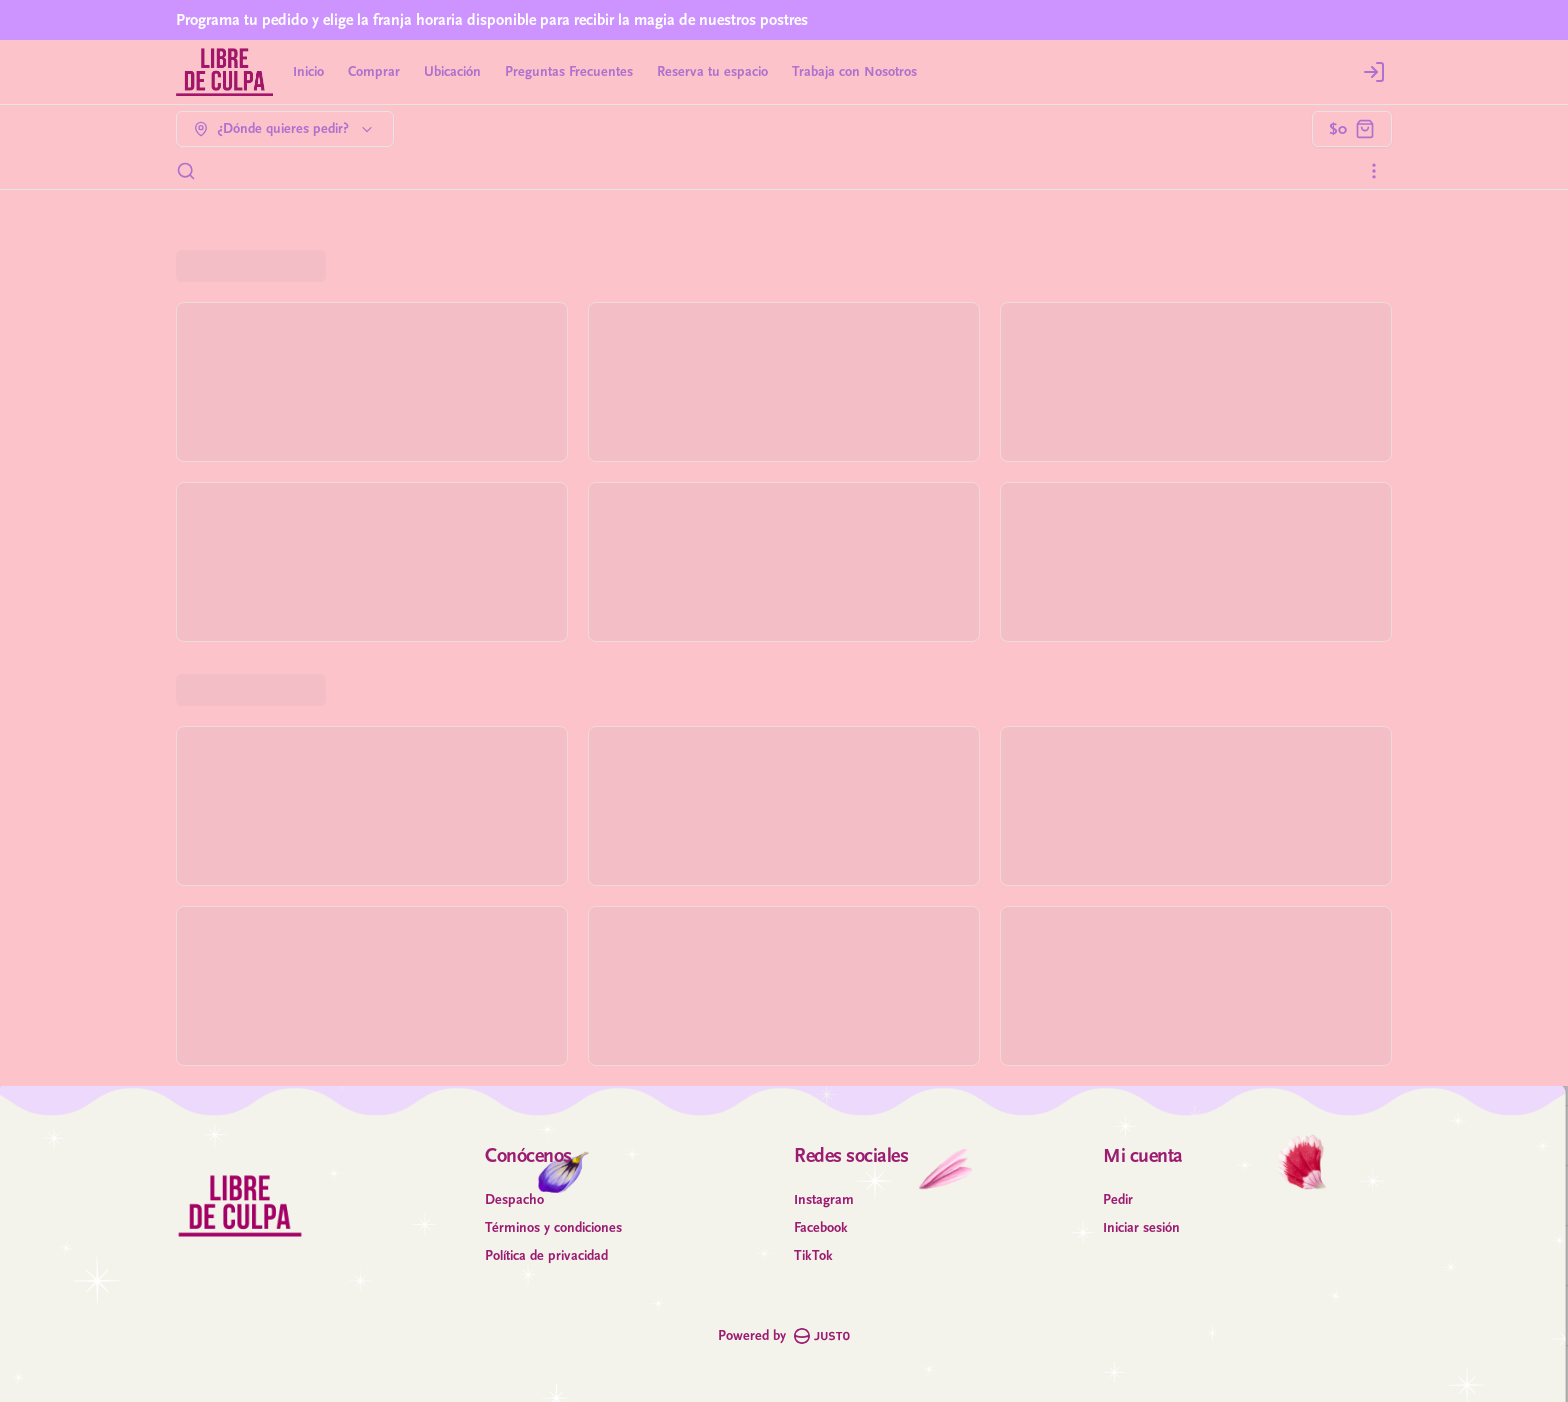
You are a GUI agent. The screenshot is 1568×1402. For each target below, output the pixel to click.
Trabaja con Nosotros (854, 72)
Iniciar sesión (1141, 1228)
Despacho (514, 1200)
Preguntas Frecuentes (569, 72)
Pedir (1118, 1200)
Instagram (824, 1200)
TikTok (813, 1256)
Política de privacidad (546, 1256)
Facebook (821, 1228)
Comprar (374, 72)
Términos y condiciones (553, 1228)
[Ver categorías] (1374, 171)
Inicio (308, 72)
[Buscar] (186, 171)
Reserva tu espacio (712, 72)
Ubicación (452, 72)
